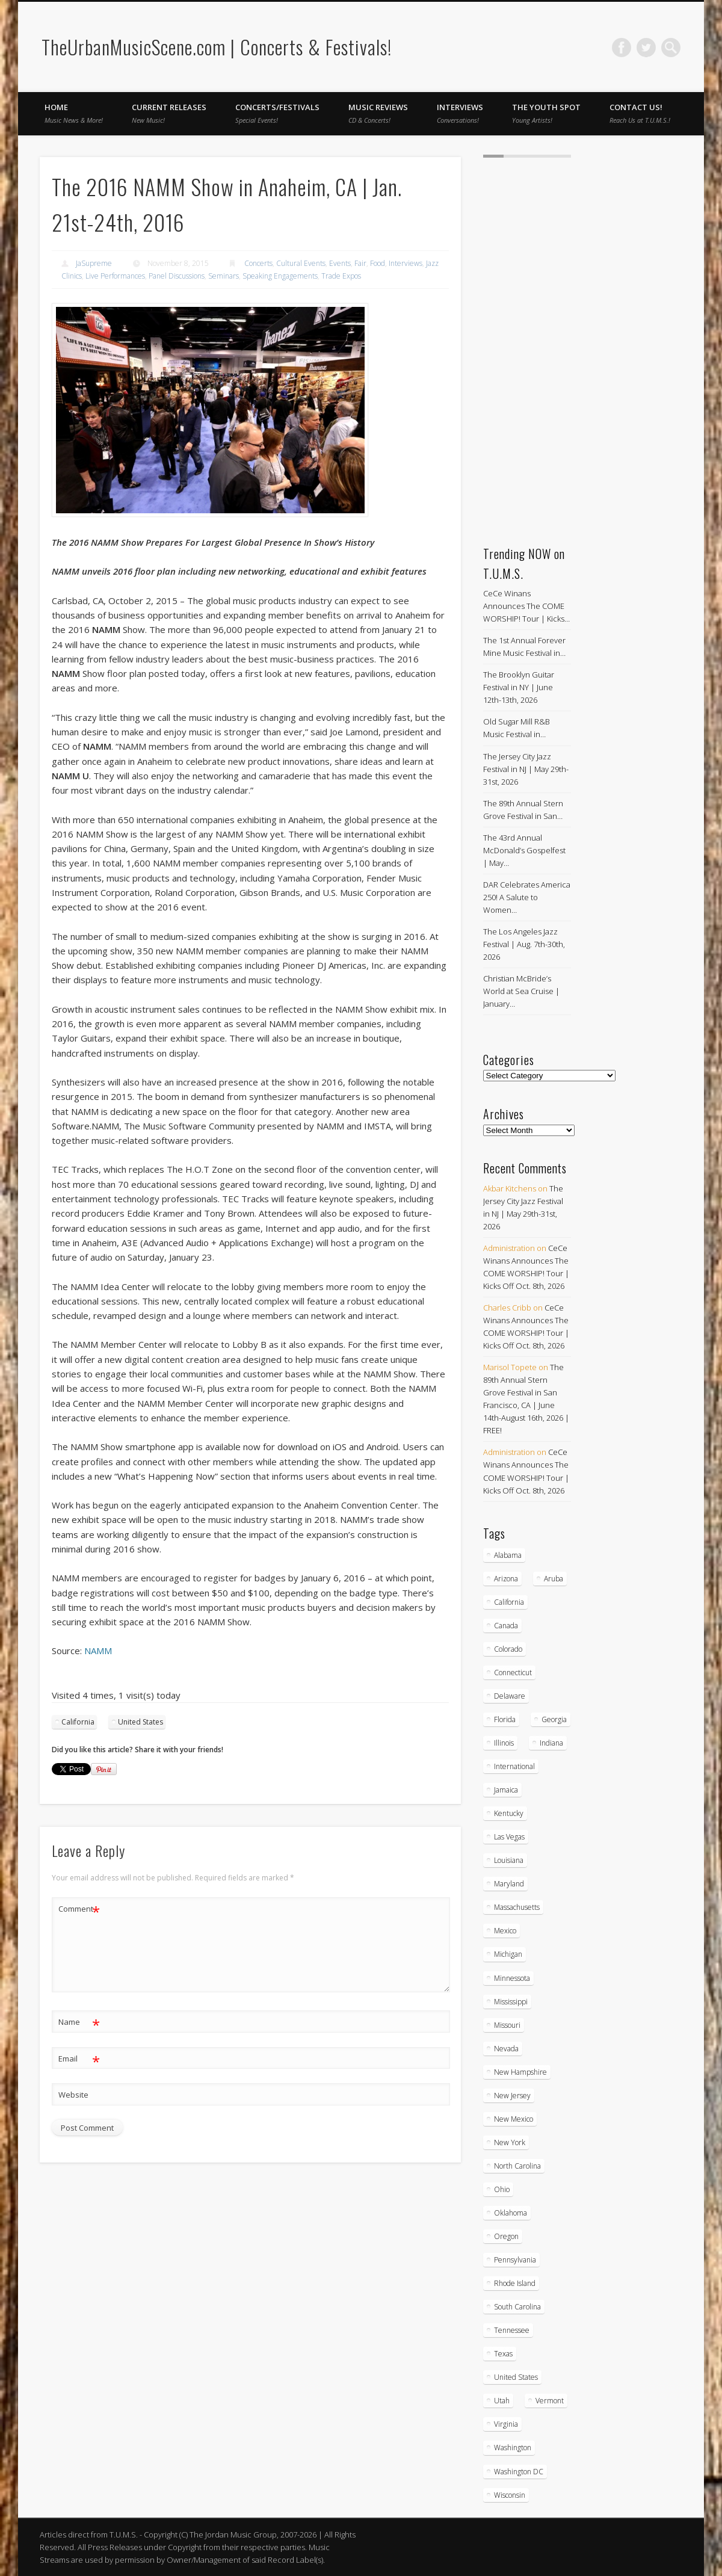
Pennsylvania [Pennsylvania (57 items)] (515, 2260)
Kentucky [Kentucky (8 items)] (508, 1813)
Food (377, 263)
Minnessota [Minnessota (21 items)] (512, 1978)
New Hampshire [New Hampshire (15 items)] (520, 2072)
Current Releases (169, 113)
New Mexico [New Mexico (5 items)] (513, 2119)
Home (74, 113)
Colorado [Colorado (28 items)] (508, 1649)
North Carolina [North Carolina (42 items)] (517, 2166)
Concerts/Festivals (277, 113)
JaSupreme (94, 263)
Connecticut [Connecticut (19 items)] (513, 1672)
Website (73, 2094)
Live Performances (115, 276)
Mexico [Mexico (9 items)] (505, 1931)
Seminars (223, 276)
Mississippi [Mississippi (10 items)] (511, 2002)
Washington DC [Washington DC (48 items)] (518, 2471)
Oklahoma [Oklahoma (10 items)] (510, 2213)
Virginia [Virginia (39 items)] (506, 2424)
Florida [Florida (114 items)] (505, 1719)
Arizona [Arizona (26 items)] (506, 1579)
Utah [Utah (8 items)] (502, 2400)
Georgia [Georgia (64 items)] (554, 1719)
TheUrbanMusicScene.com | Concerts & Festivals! (217, 46)
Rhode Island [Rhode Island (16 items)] (514, 2283)
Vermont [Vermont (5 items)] (549, 2400)
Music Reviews (378, 113)
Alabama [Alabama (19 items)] (508, 1555)
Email (79, 2058)
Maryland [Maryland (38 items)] (509, 1884)
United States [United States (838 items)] (516, 2377)
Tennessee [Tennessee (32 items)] (511, 2330)
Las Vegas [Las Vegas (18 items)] (509, 1837)
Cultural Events (301, 263)
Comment (79, 1909)
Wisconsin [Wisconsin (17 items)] (509, 2495)
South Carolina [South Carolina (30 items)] (517, 2307)
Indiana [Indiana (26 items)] (551, 1743)
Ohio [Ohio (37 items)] (502, 2189)
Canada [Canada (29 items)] (506, 1625)
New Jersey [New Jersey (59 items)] (512, 2095)
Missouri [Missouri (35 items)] (507, 2025)
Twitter (646, 47)
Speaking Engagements (280, 276)
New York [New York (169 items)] (509, 2142)
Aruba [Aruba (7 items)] (553, 1579)
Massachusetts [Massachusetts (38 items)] (517, 1907)
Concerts (258, 263)
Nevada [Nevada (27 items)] (506, 2048)
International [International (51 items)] (514, 1766)
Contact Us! (639, 113)
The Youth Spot (546, 113)
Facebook (621, 47)
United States (140, 1722)
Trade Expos (341, 276)
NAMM (98, 1651)
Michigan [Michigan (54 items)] (508, 1954)
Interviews (460, 113)
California (77, 1722)
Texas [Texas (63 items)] (503, 2354)
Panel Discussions (177, 276)
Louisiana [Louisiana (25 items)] (508, 1860)
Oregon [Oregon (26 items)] (506, 2236)
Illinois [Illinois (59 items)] (504, 1743)
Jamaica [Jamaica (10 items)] (506, 1790)
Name (79, 2022)
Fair (360, 263)
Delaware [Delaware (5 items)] (509, 1696)
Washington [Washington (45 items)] (512, 2447)
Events (340, 263)
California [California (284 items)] (509, 1602)
